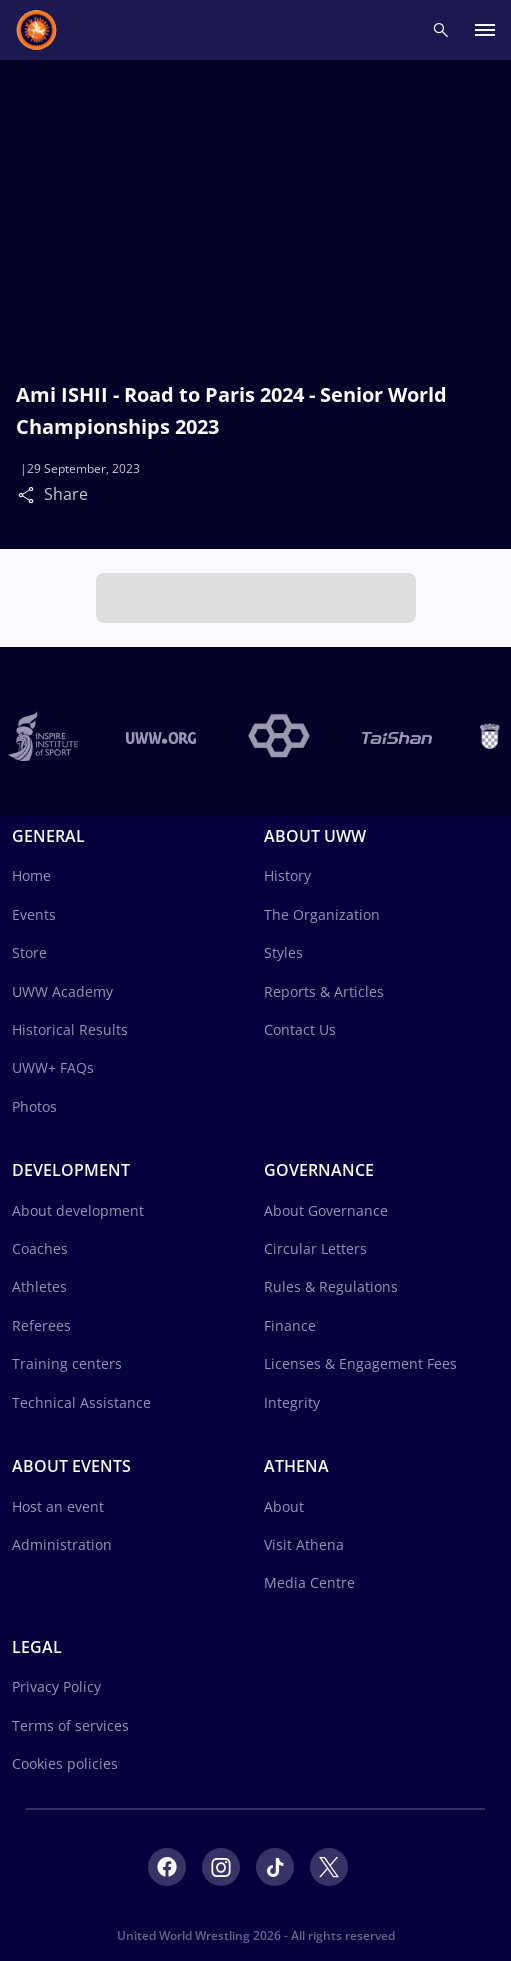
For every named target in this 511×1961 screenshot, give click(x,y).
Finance (290, 1325)
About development (78, 1210)
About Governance (326, 1210)
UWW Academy (62, 991)
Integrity (292, 1402)
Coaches (40, 1248)
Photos (34, 1106)
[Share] (31, 494)
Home (31, 875)
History (287, 875)
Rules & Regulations (331, 1286)
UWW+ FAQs (53, 1067)
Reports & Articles (324, 991)
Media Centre (309, 1582)
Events (34, 914)
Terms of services (70, 1725)
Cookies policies (65, 1763)
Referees (41, 1325)
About (284, 1506)
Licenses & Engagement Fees (360, 1363)
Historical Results (70, 1029)
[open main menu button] (485, 30)
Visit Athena (304, 1544)
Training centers (67, 1363)
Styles (283, 952)
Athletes (39, 1286)
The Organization (322, 914)
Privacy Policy (56, 1686)
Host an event (58, 1506)
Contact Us (300, 1029)
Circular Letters (315, 1248)
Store (29, 952)
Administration (62, 1544)
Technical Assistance (81, 1402)
